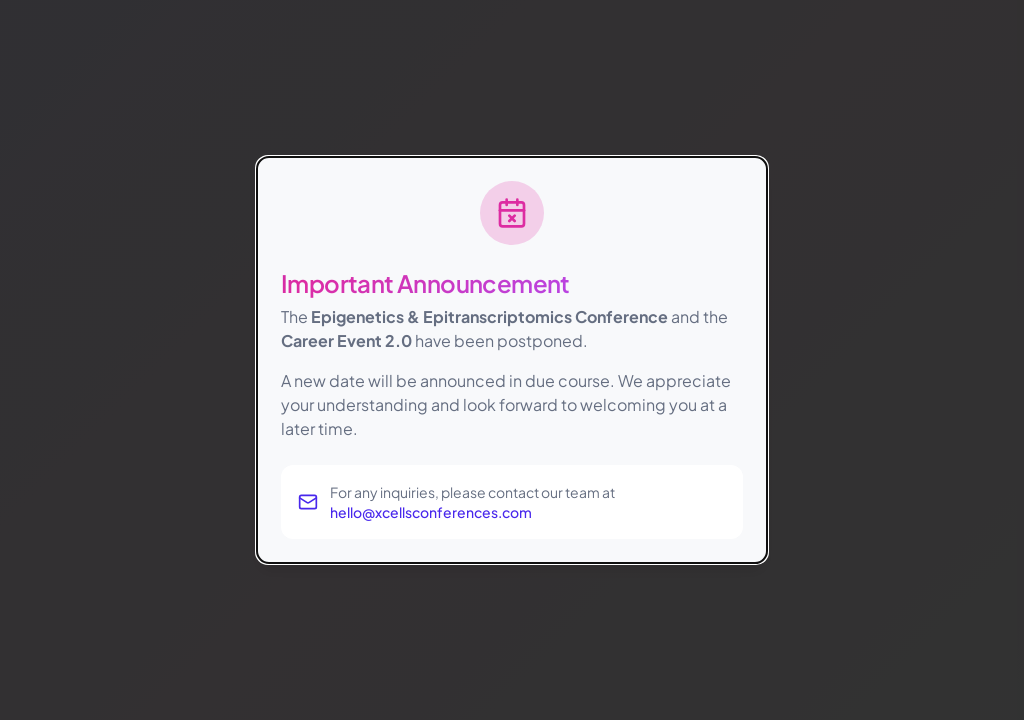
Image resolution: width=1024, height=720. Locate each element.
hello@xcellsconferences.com (431, 512)
